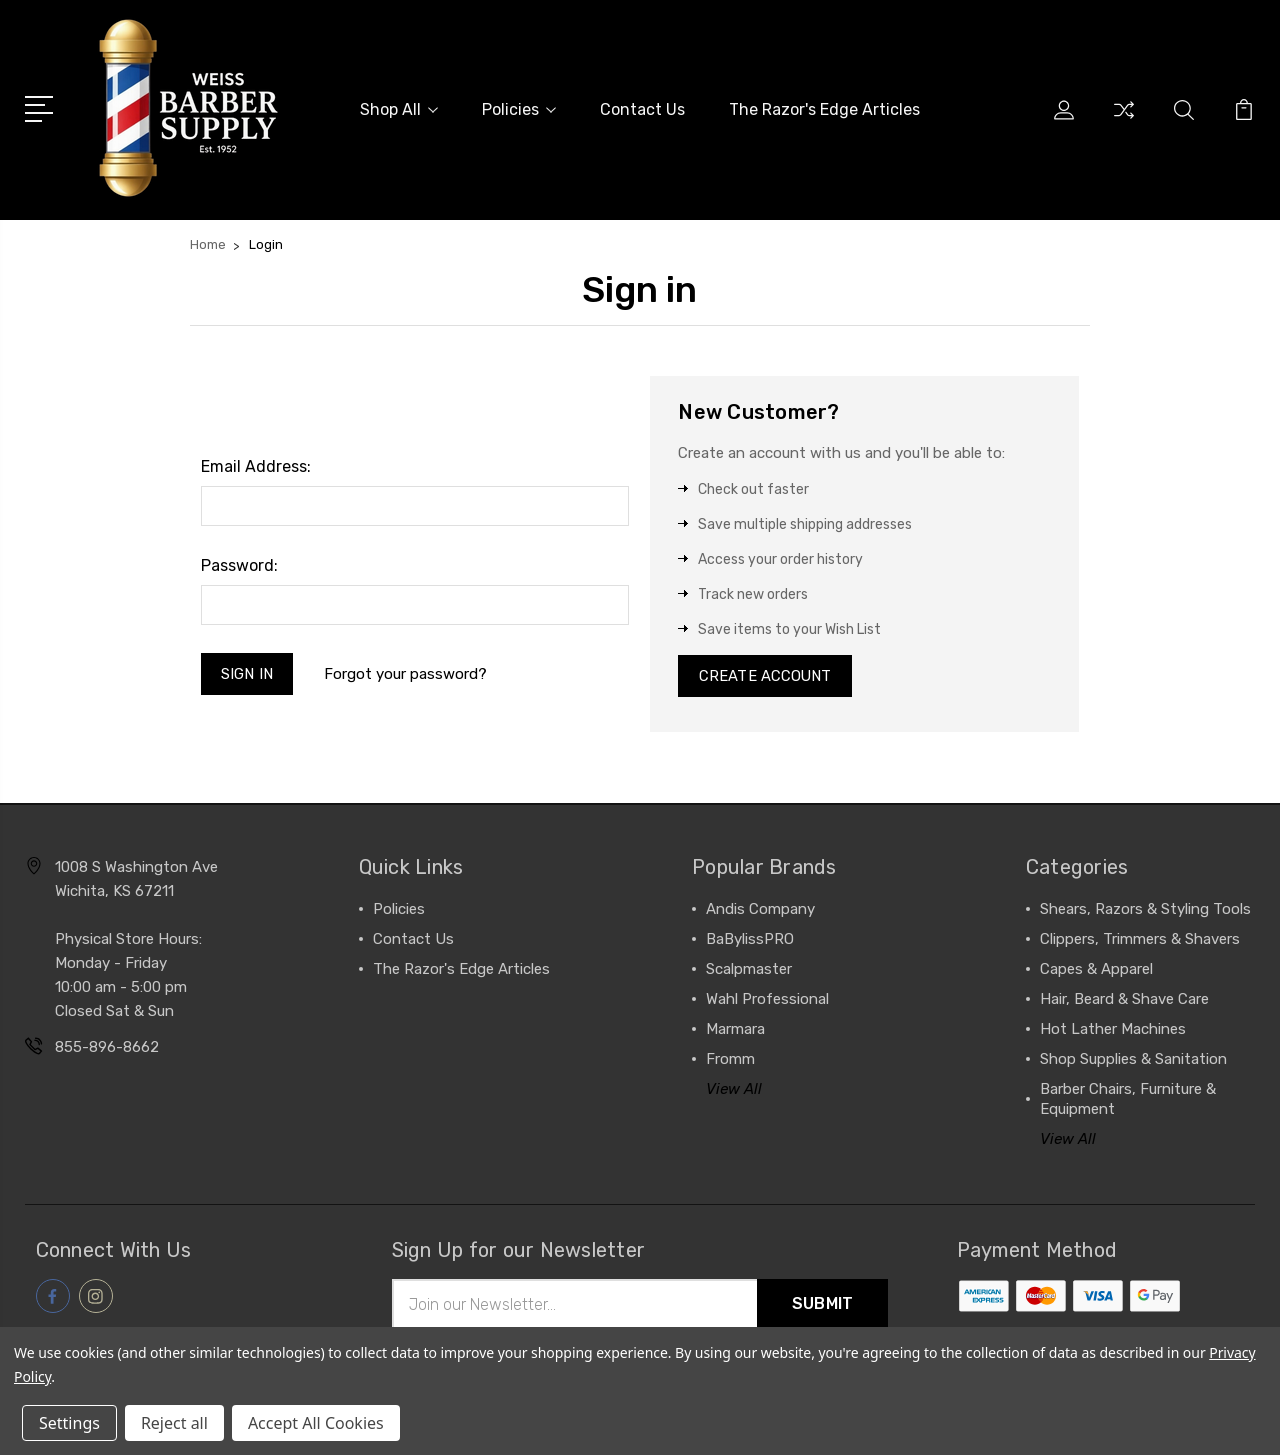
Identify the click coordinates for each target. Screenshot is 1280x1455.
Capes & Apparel (1096, 971)
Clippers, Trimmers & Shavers (1140, 941)
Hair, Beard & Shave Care (1124, 1001)
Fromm (730, 1061)
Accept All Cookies (316, 1423)
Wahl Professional (767, 1001)
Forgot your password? (406, 674)
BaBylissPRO (750, 941)
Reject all (174, 1423)
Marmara (735, 1031)
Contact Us (642, 109)
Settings (69, 1423)
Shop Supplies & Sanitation (1133, 1061)
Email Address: (256, 466)
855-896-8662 (107, 1049)
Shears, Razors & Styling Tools (1145, 911)
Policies (519, 109)
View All (734, 1091)
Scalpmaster (749, 971)
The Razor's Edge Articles (824, 109)
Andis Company (760, 911)
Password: (239, 565)
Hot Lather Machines (1113, 1031)
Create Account (765, 677)
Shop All (399, 109)
